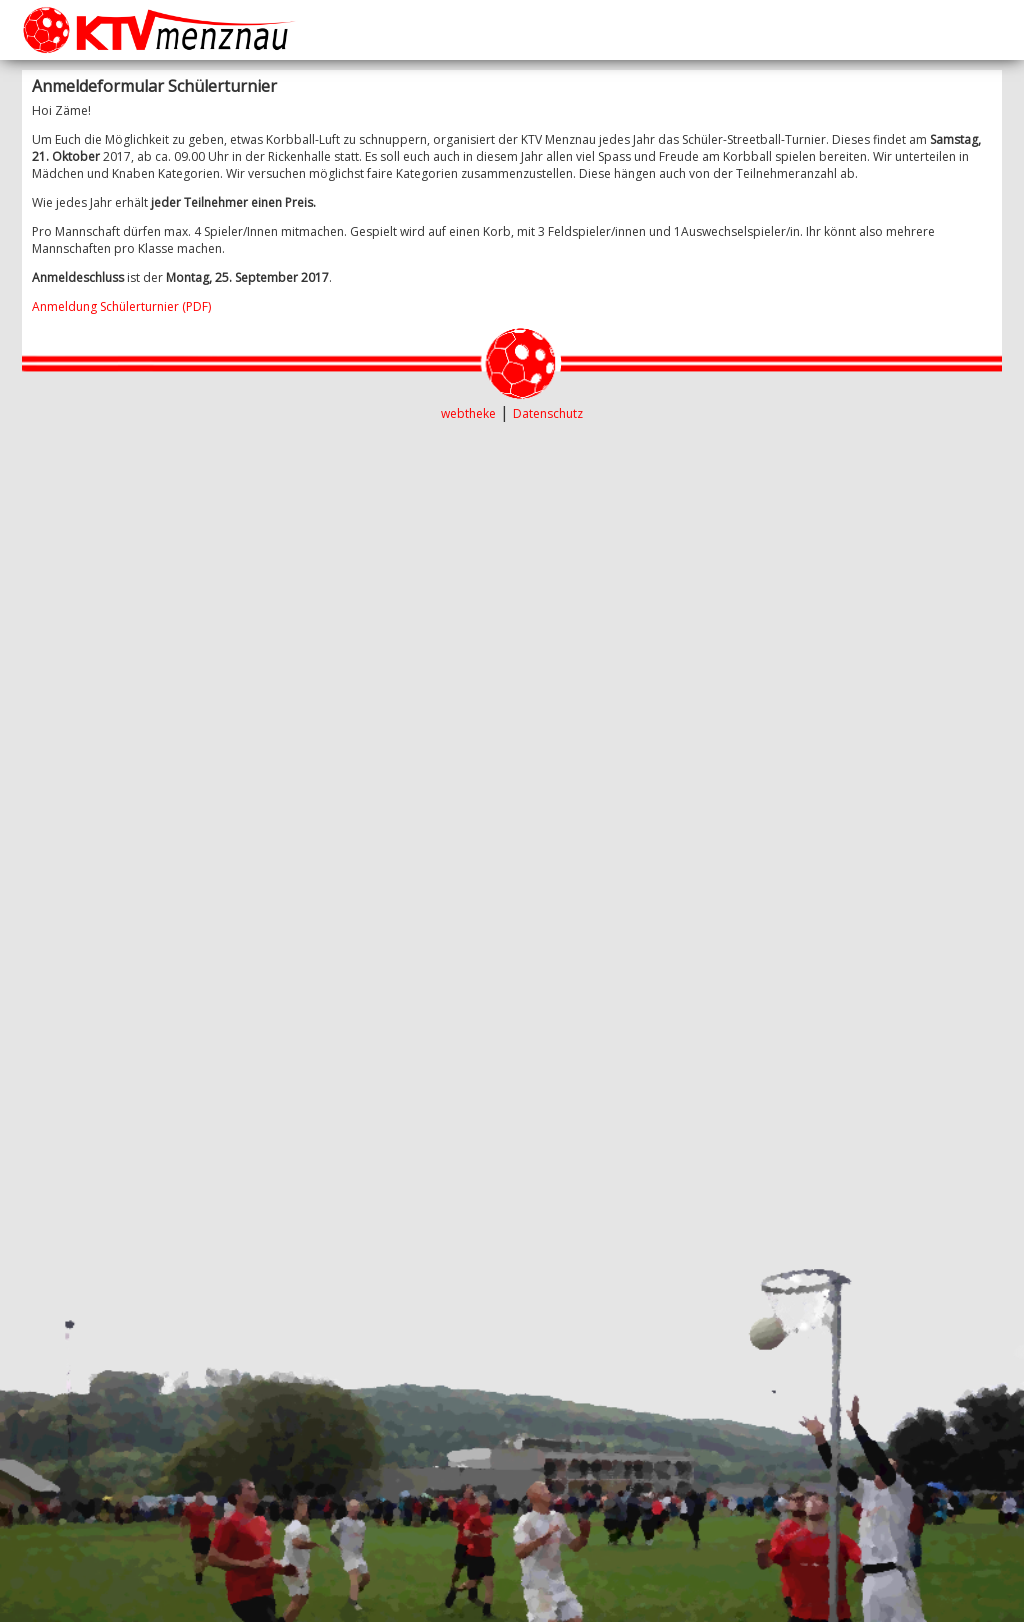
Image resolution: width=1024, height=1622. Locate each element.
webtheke (468, 413)
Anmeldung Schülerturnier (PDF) (121, 306)
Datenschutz (548, 413)
